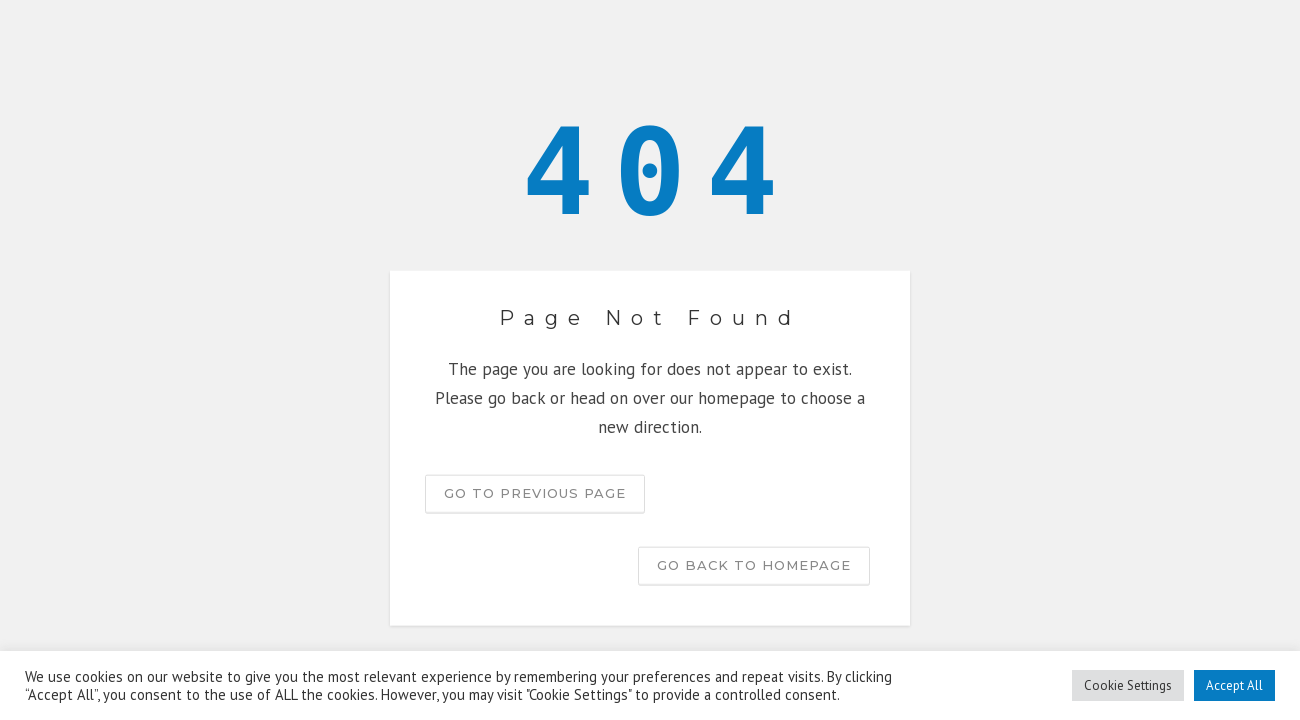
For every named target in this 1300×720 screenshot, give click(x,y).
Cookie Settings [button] (1128, 685)
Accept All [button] (1234, 685)
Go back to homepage (754, 564)
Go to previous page (535, 492)
